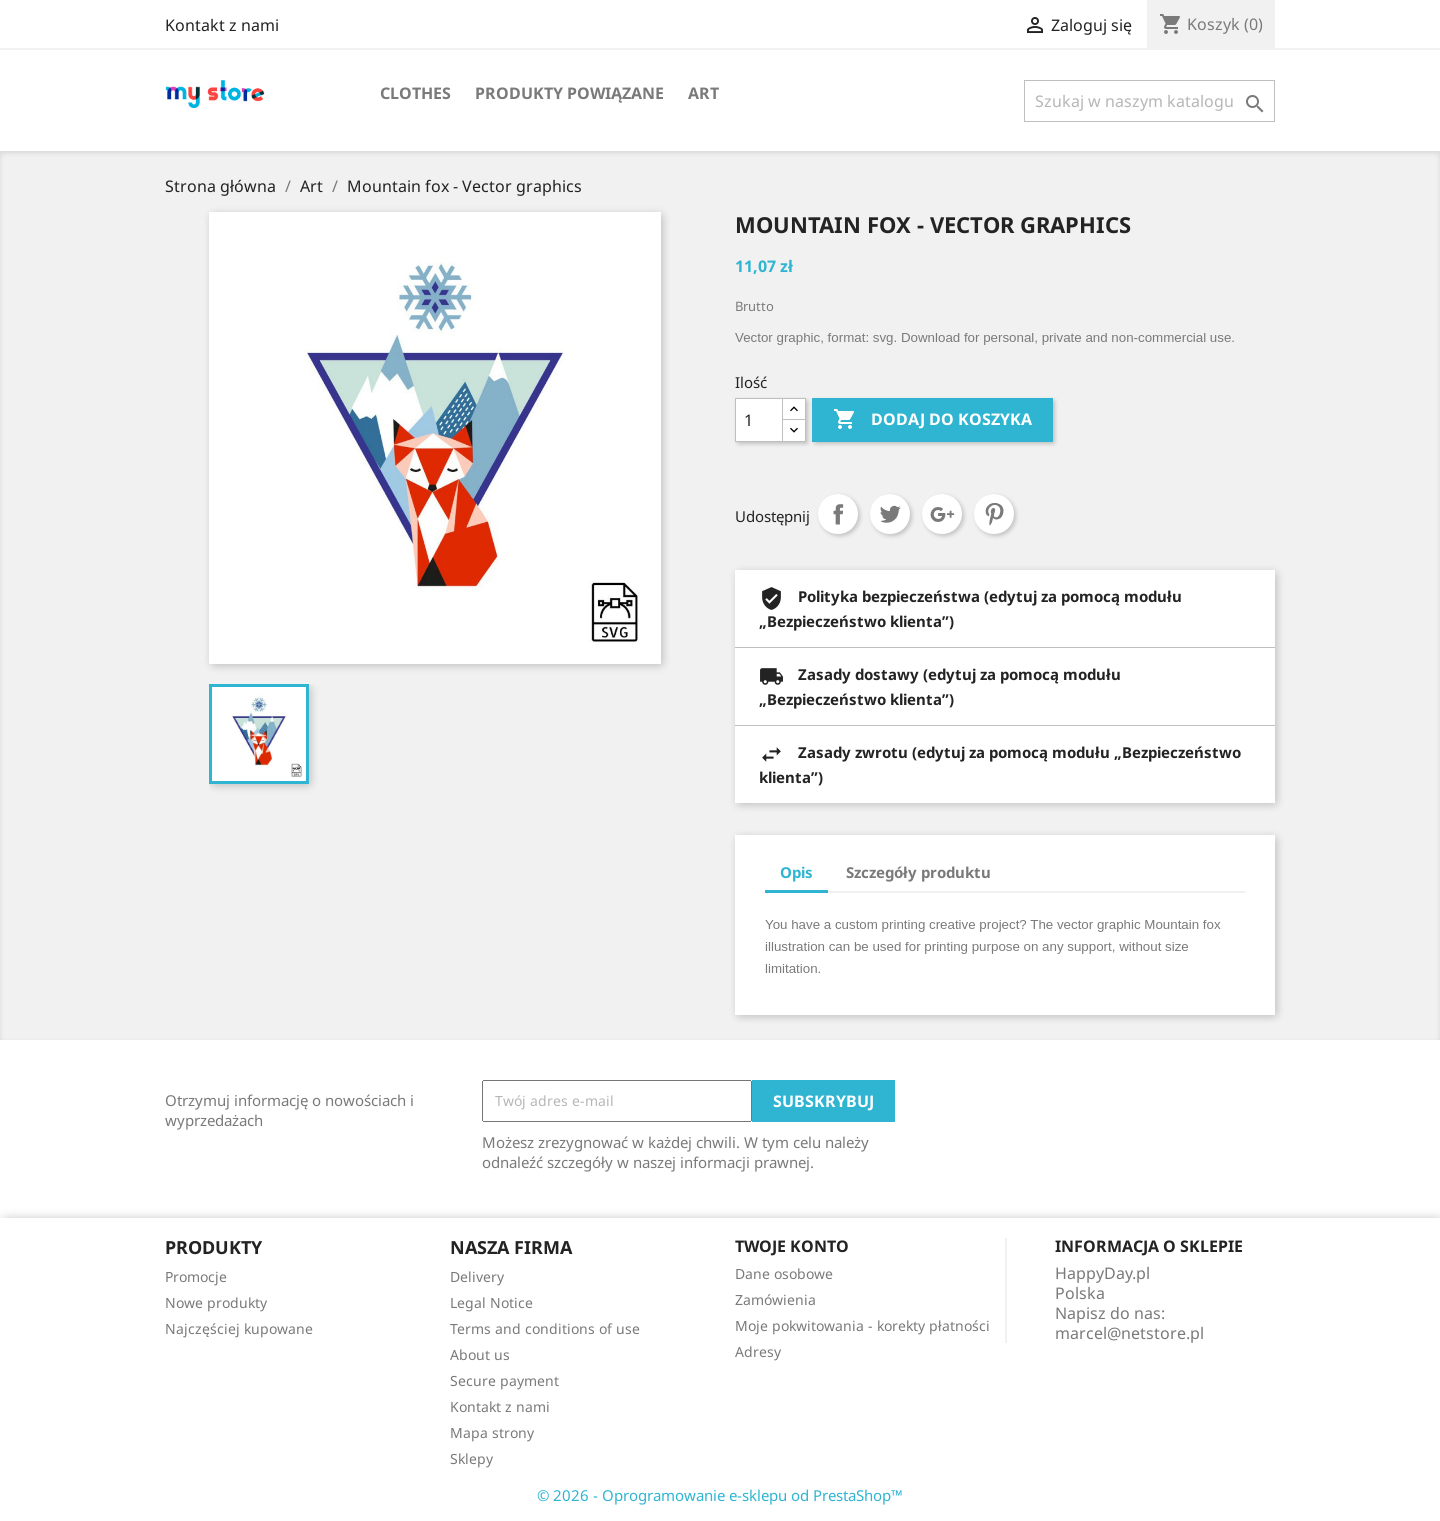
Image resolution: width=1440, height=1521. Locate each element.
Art (703, 93)
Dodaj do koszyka (932, 420)
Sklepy (471, 1458)
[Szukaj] (1149, 101)
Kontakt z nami (222, 25)
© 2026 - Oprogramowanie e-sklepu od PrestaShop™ (720, 1495)
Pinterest (994, 514)
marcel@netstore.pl (1129, 1333)
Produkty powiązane (569, 93)
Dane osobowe (784, 1273)
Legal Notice (491, 1302)
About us (480, 1354)
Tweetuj (890, 514)
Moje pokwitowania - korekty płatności (862, 1325)
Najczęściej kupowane (239, 1328)
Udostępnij (838, 514)
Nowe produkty (216, 1302)
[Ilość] (759, 420)
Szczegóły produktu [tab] (918, 872)
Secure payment (504, 1380)
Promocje (196, 1276)
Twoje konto (792, 1246)
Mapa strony (492, 1432)
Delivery (477, 1276)
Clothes (415, 93)
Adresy (758, 1351)
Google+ (942, 514)
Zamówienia (775, 1299)
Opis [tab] (796, 872)
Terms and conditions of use (545, 1328)
